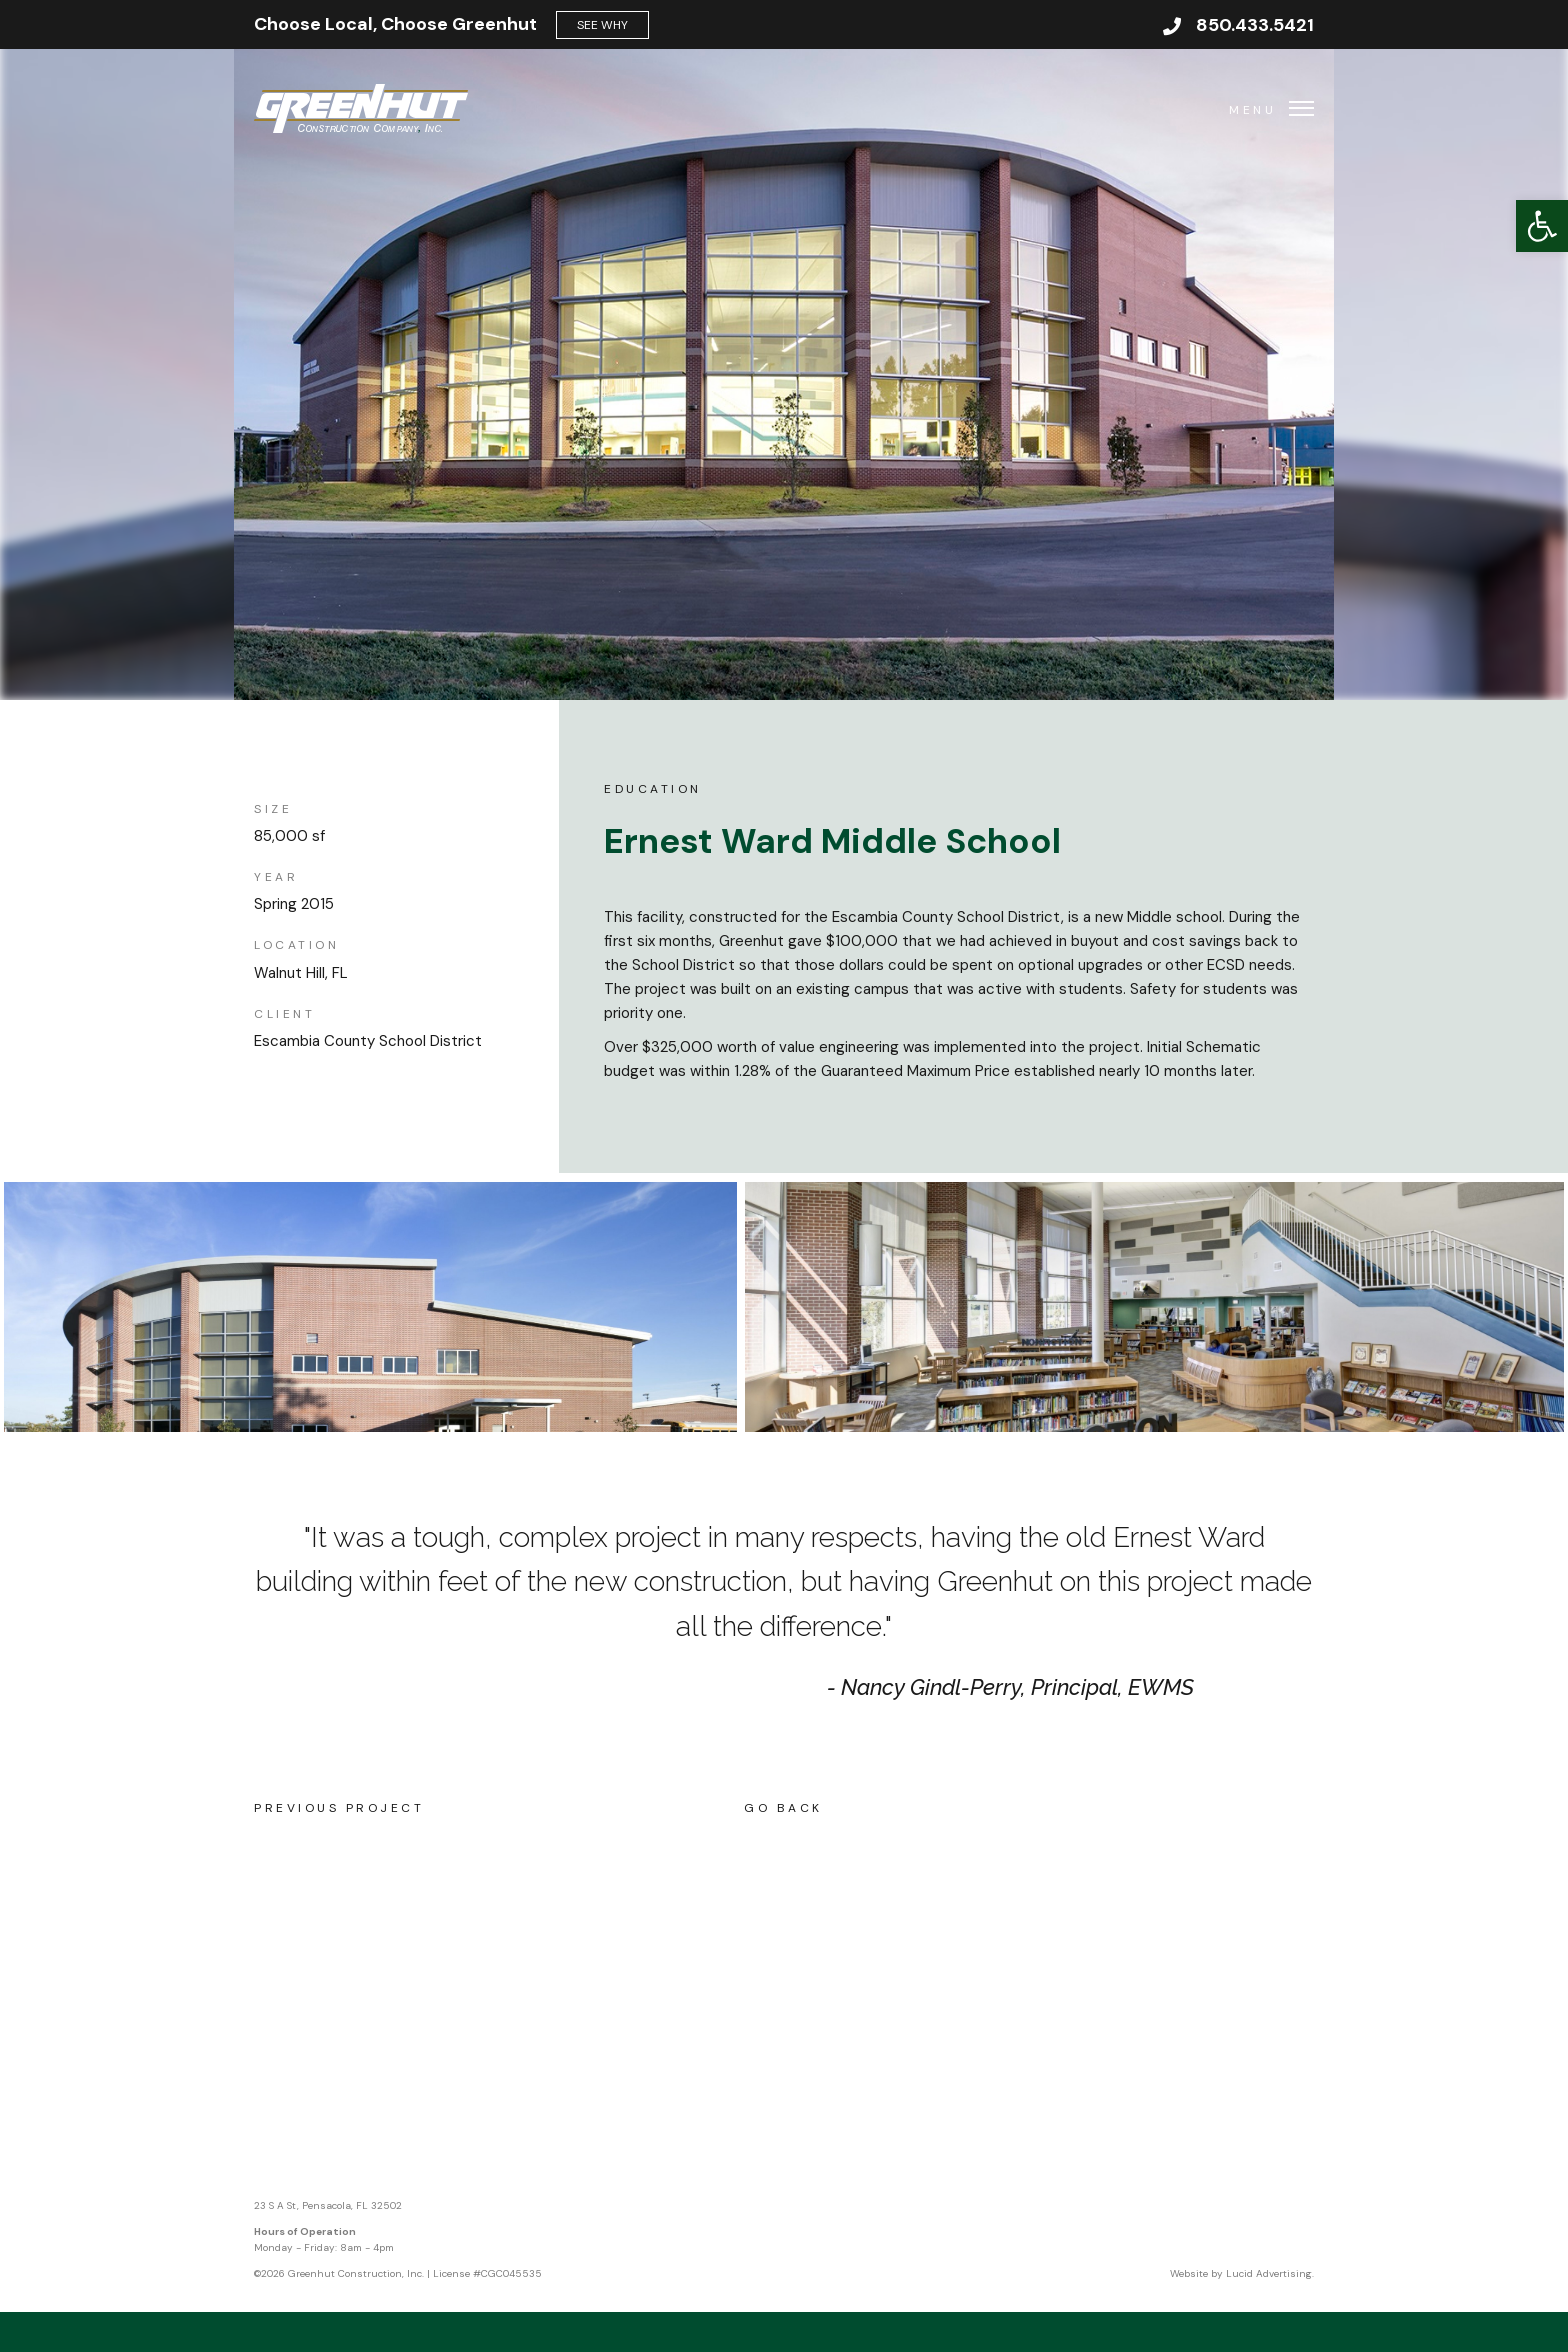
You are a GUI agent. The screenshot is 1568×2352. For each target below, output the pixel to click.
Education (653, 789)
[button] (1542, 226)
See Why (602, 25)
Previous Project (339, 1808)
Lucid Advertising (1269, 2273)
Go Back (783, 1808)
